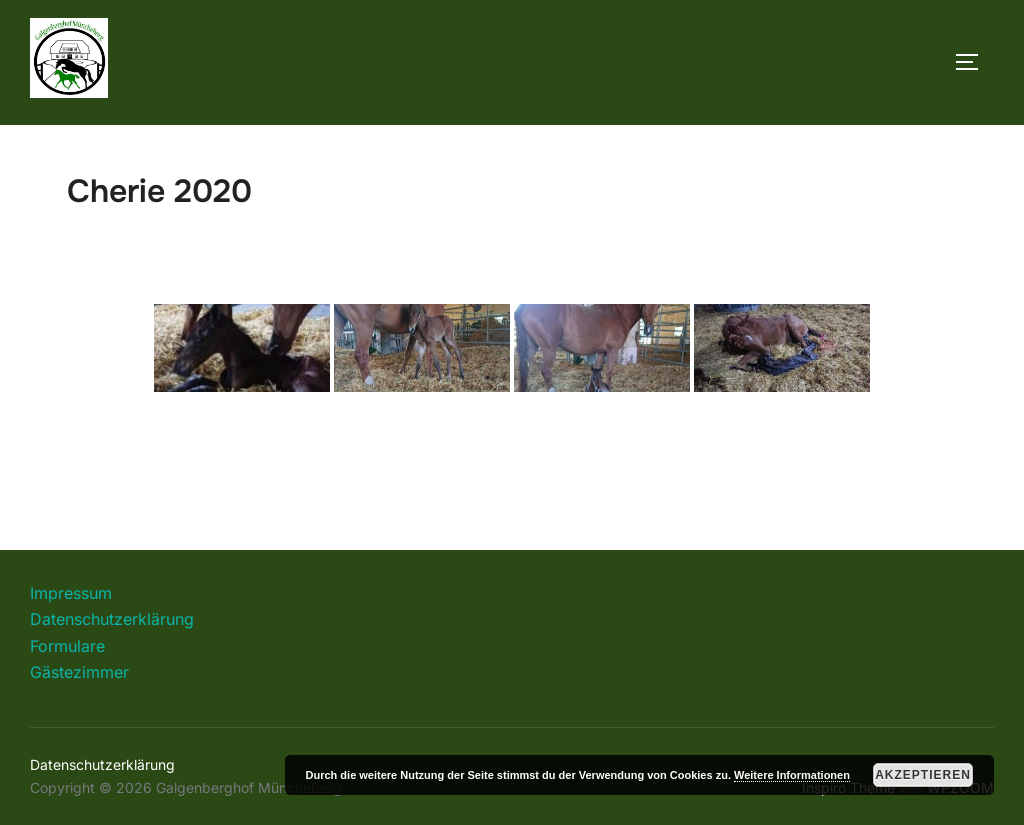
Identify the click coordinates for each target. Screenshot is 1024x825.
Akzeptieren (923, 775)
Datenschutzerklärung (112, 619)
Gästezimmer (79, 672)
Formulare (67, 646)
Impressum (71, 593)
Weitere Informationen (792, 775)
